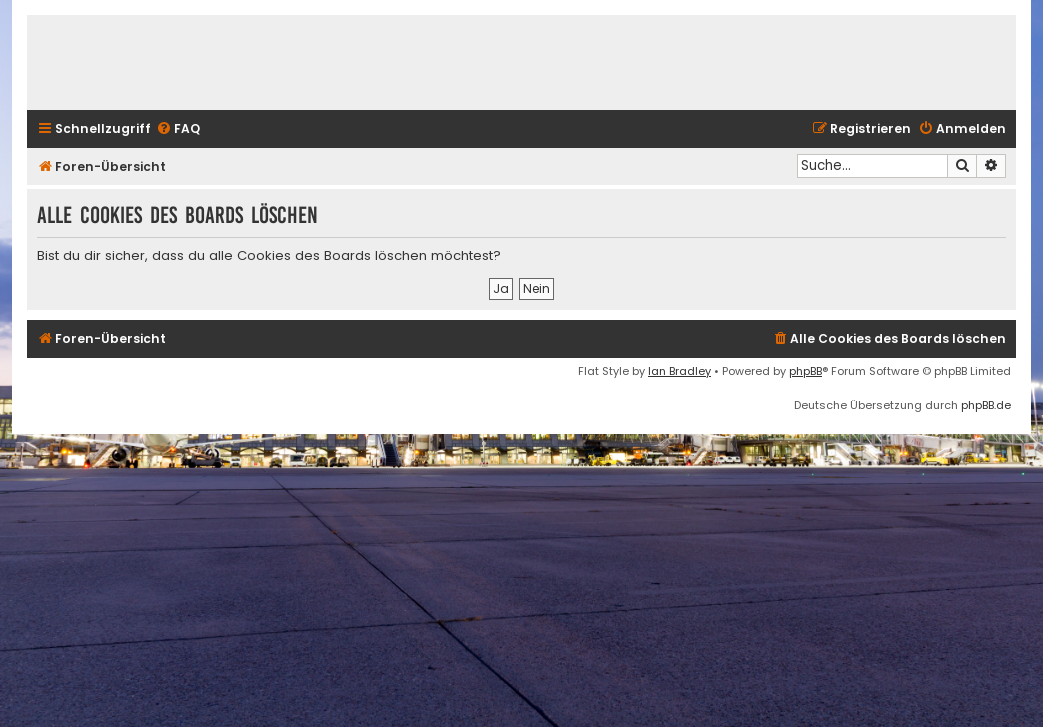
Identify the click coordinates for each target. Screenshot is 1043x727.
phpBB (805, 371)
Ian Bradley (679, 371)
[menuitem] (178, 129)
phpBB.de (986, 405)
